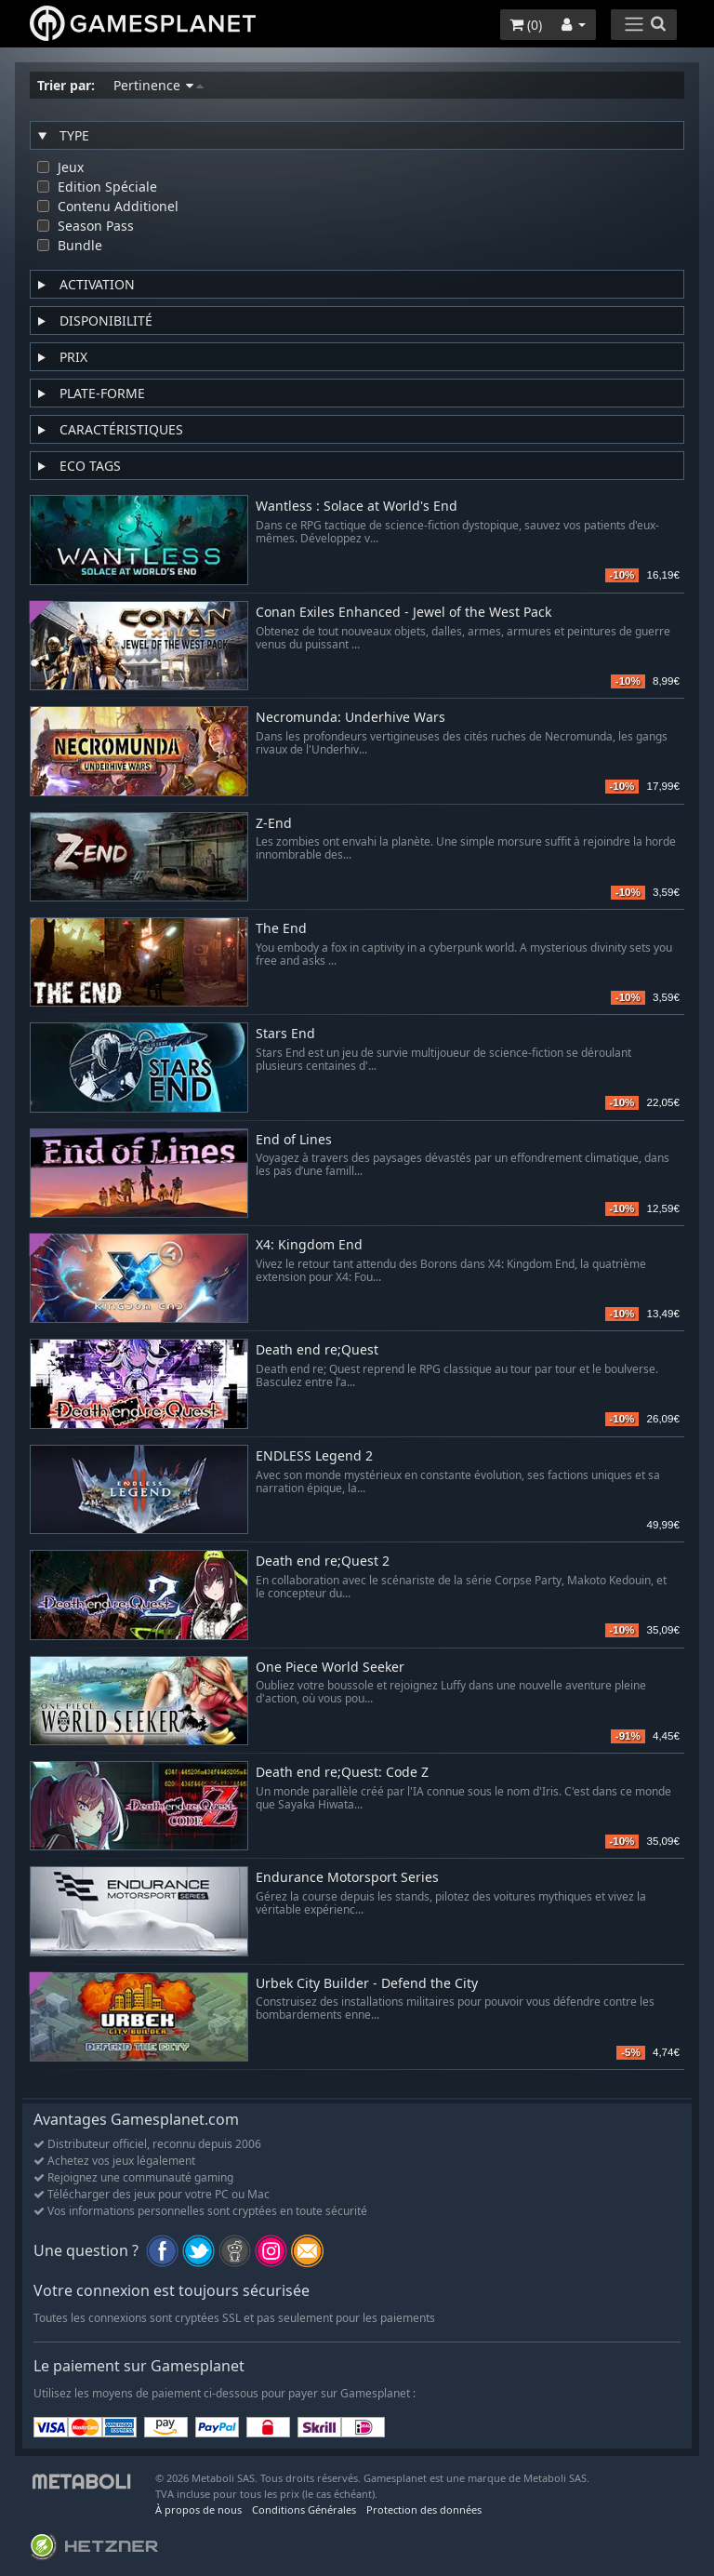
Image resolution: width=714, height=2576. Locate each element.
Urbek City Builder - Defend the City (367, 1984)
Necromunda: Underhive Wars (350, 718)
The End (281, 929)
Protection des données (424, 2509)
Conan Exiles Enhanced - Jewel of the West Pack (403, 613)
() (525, 24)
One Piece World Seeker (330, 1667)
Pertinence (158, 85)
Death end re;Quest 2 (323, 1561)
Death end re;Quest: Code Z (342, 1773)
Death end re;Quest (317, 1350)
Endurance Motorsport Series (347, 1878)
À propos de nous (198, 2509)
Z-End (274, 824)
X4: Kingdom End (309, 1245)
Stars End (285, 1034)
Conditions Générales (304, 2509)
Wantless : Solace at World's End (356, 506)
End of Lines (294, 1140)
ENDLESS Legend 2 (314, 1456)
